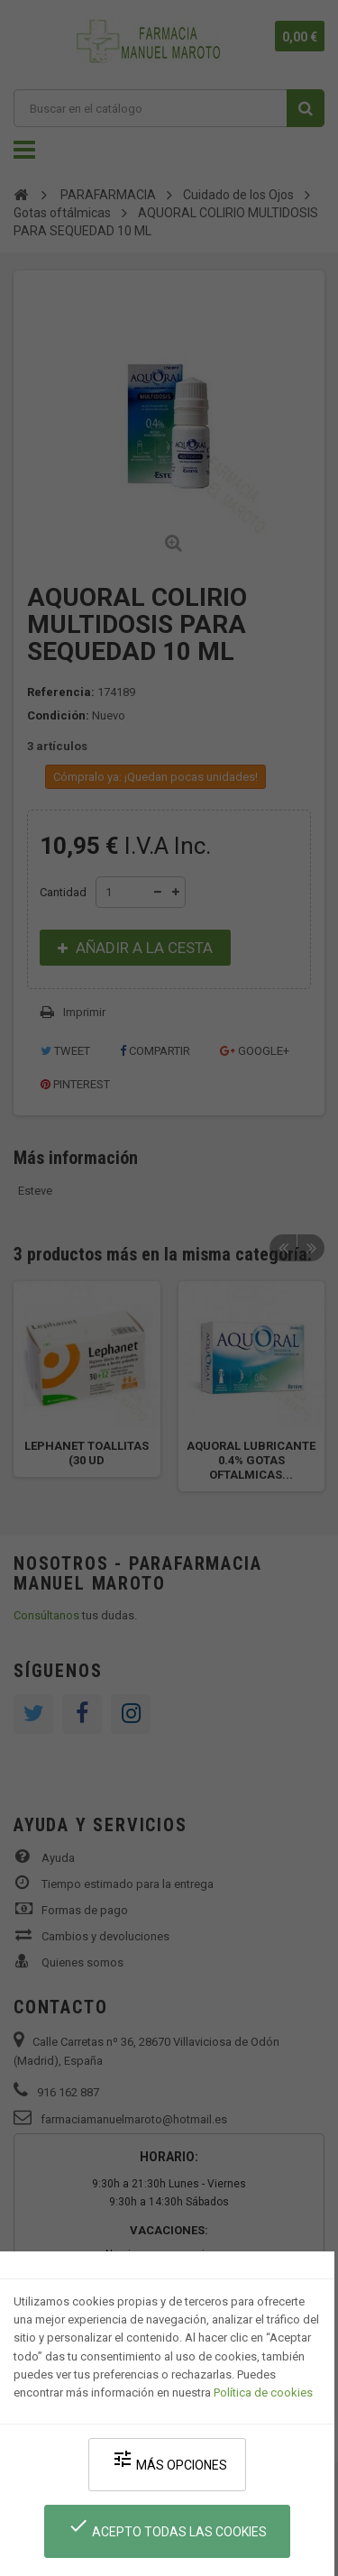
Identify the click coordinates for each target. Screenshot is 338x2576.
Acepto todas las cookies (167, 2527)
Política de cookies (263, 2392)
